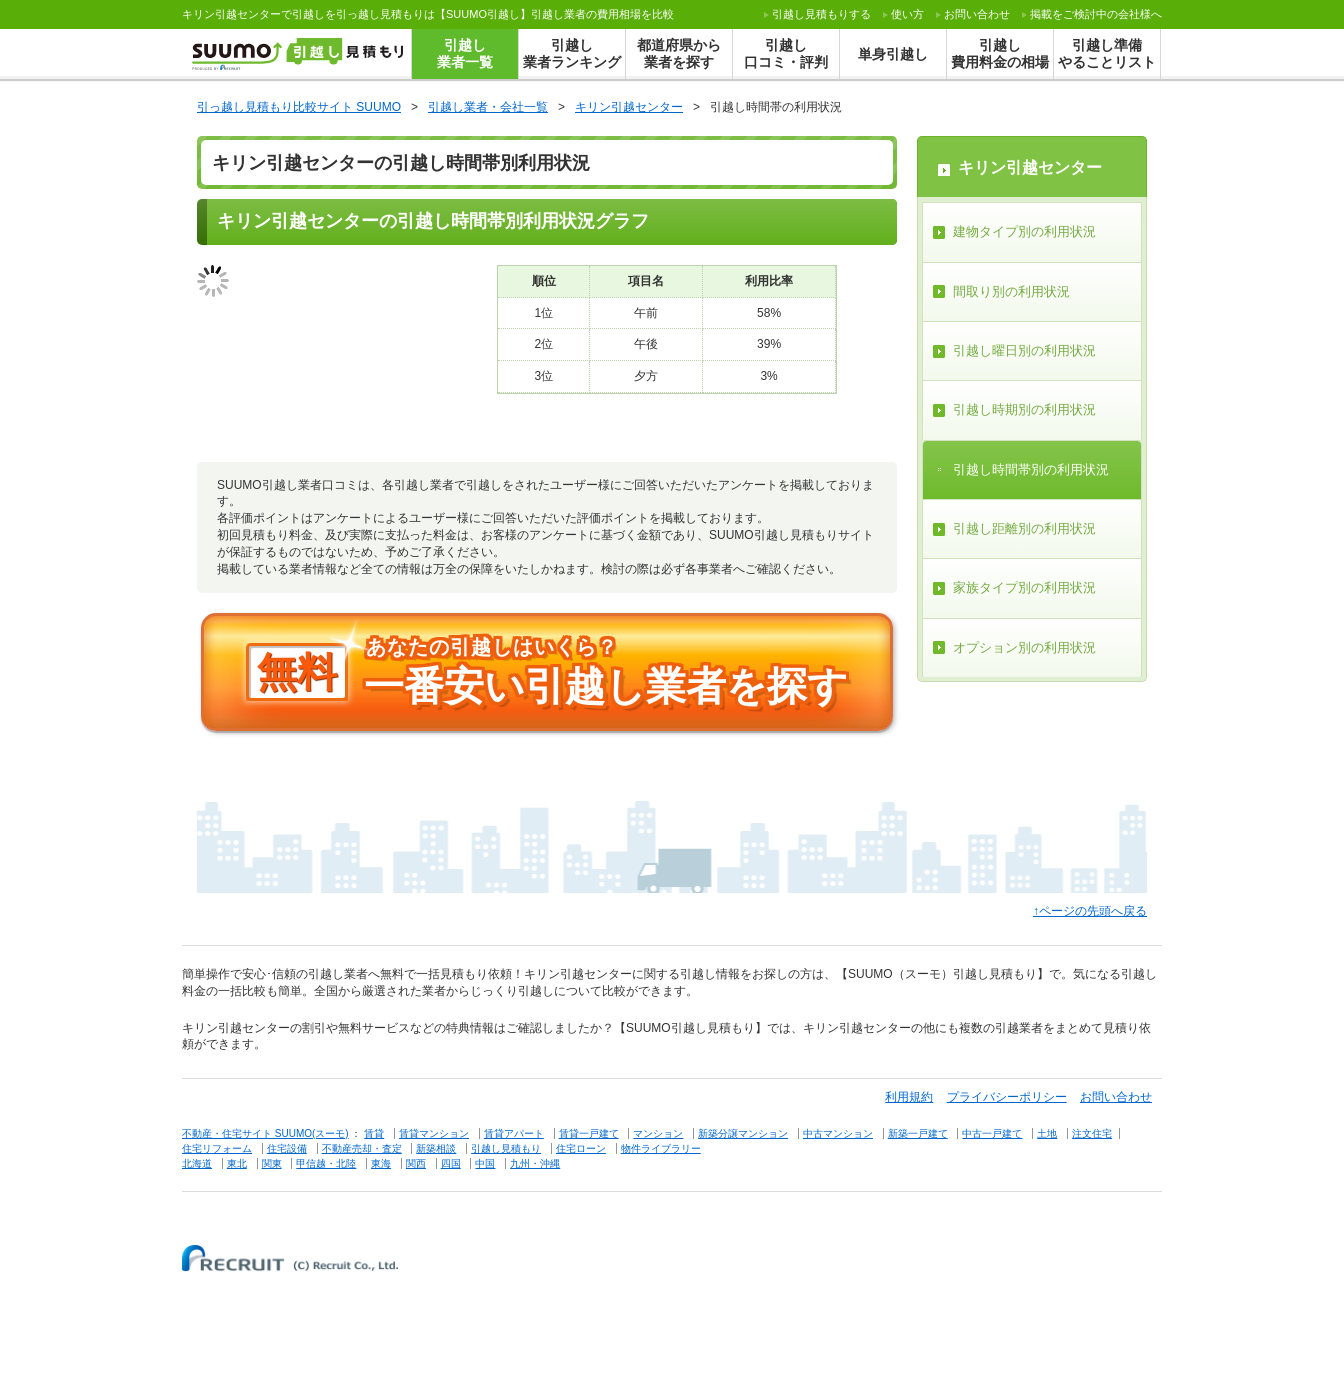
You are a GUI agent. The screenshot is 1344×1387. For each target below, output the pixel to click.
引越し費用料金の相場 (1000, 53)
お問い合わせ (977, 14)
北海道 (197, 1163)
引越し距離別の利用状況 (1024, 528)
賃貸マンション (434, 1133)
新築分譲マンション (743, 1133)
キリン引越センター (1030, 167)
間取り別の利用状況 (1011, 291)
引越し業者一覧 (465, 53)
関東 (272, 1163)
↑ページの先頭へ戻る (1090, 911)
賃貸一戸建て (589, 1133)
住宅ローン (581, 1148)
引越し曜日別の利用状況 (1024, 350)
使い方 (907, 14)
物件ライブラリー (661, 1148)
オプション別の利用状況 (1024, 647)
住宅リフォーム (217, 1148)
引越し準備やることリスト (1107, 53)
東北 (237, 1163)
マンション (658, 1133)
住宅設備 (287, 1148)
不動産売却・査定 (362, 1148)
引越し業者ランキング (572, 53)
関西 (416, 1163)
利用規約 (909, 1097)
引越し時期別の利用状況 (1024, 409)
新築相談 (436, 1148)
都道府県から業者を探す (679, 53)
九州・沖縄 (535, 1163)
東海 (381, 1163)
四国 (451, 1163)
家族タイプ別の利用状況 (1024, 587)
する (821, 14)
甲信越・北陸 (326, 1163)
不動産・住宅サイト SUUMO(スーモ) (265, 1133)
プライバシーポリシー (1007, 1097)
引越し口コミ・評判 (786, 53)
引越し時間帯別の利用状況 (1031, 469)
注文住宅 (1092, 1133)
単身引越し (893, 54)
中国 (485, 1163)
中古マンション (838, 1133)
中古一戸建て (992, 1133)
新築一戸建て (918, 1133)
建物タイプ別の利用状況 (1024, 231)
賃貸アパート (514, 1133)
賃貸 (374, 1133)
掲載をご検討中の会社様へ (1096, 14)
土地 (1047, 1133)
